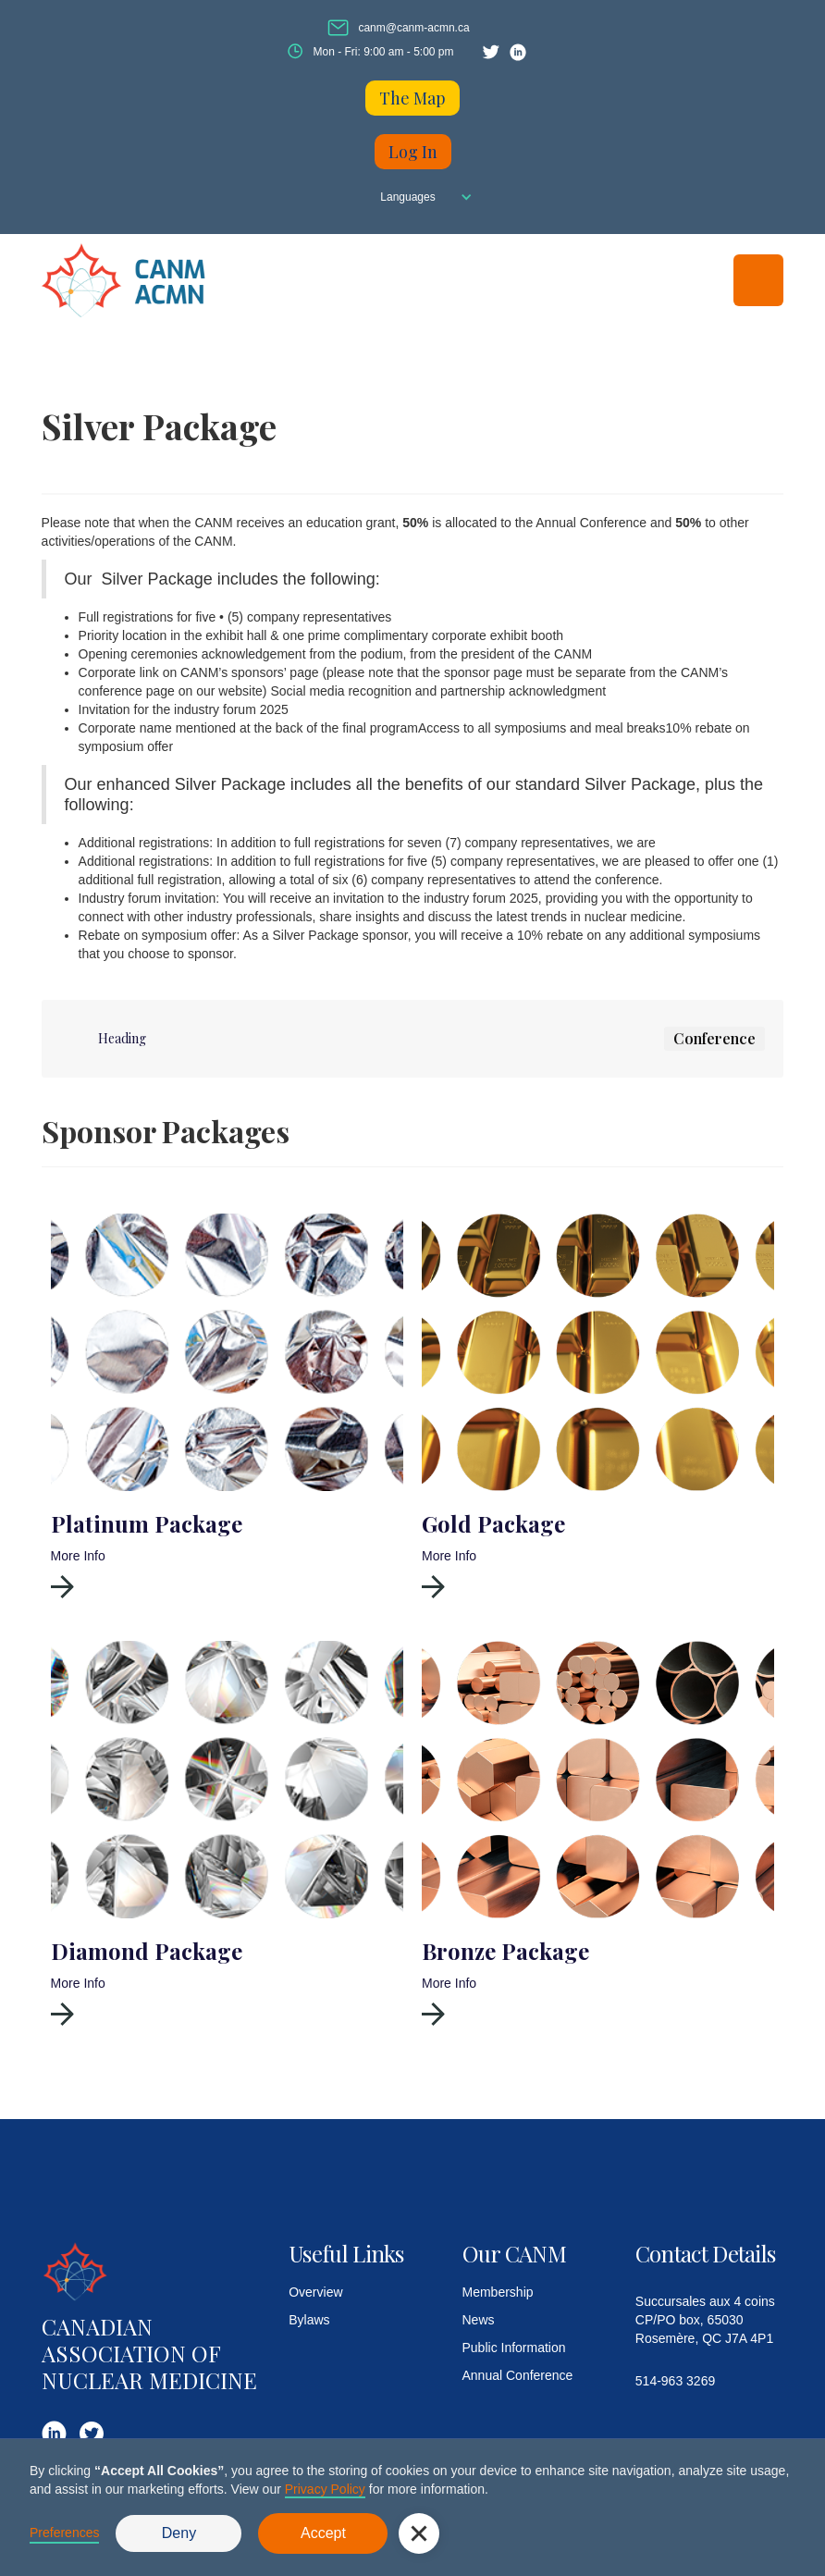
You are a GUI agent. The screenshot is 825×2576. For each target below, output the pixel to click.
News (478, 2319)
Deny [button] (179, 2533)
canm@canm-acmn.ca (413, 27)
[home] (143, 280)
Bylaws (309, 2319)
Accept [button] (323, 2533)
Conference (714, 1038)
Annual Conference (517, 2375)
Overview (315, 2292)
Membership (498, 2292)
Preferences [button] (64, 2532)
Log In (412, 152)
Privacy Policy (325, 2489)
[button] (412, 197)
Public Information (514, 2347)
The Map (412, 98)
